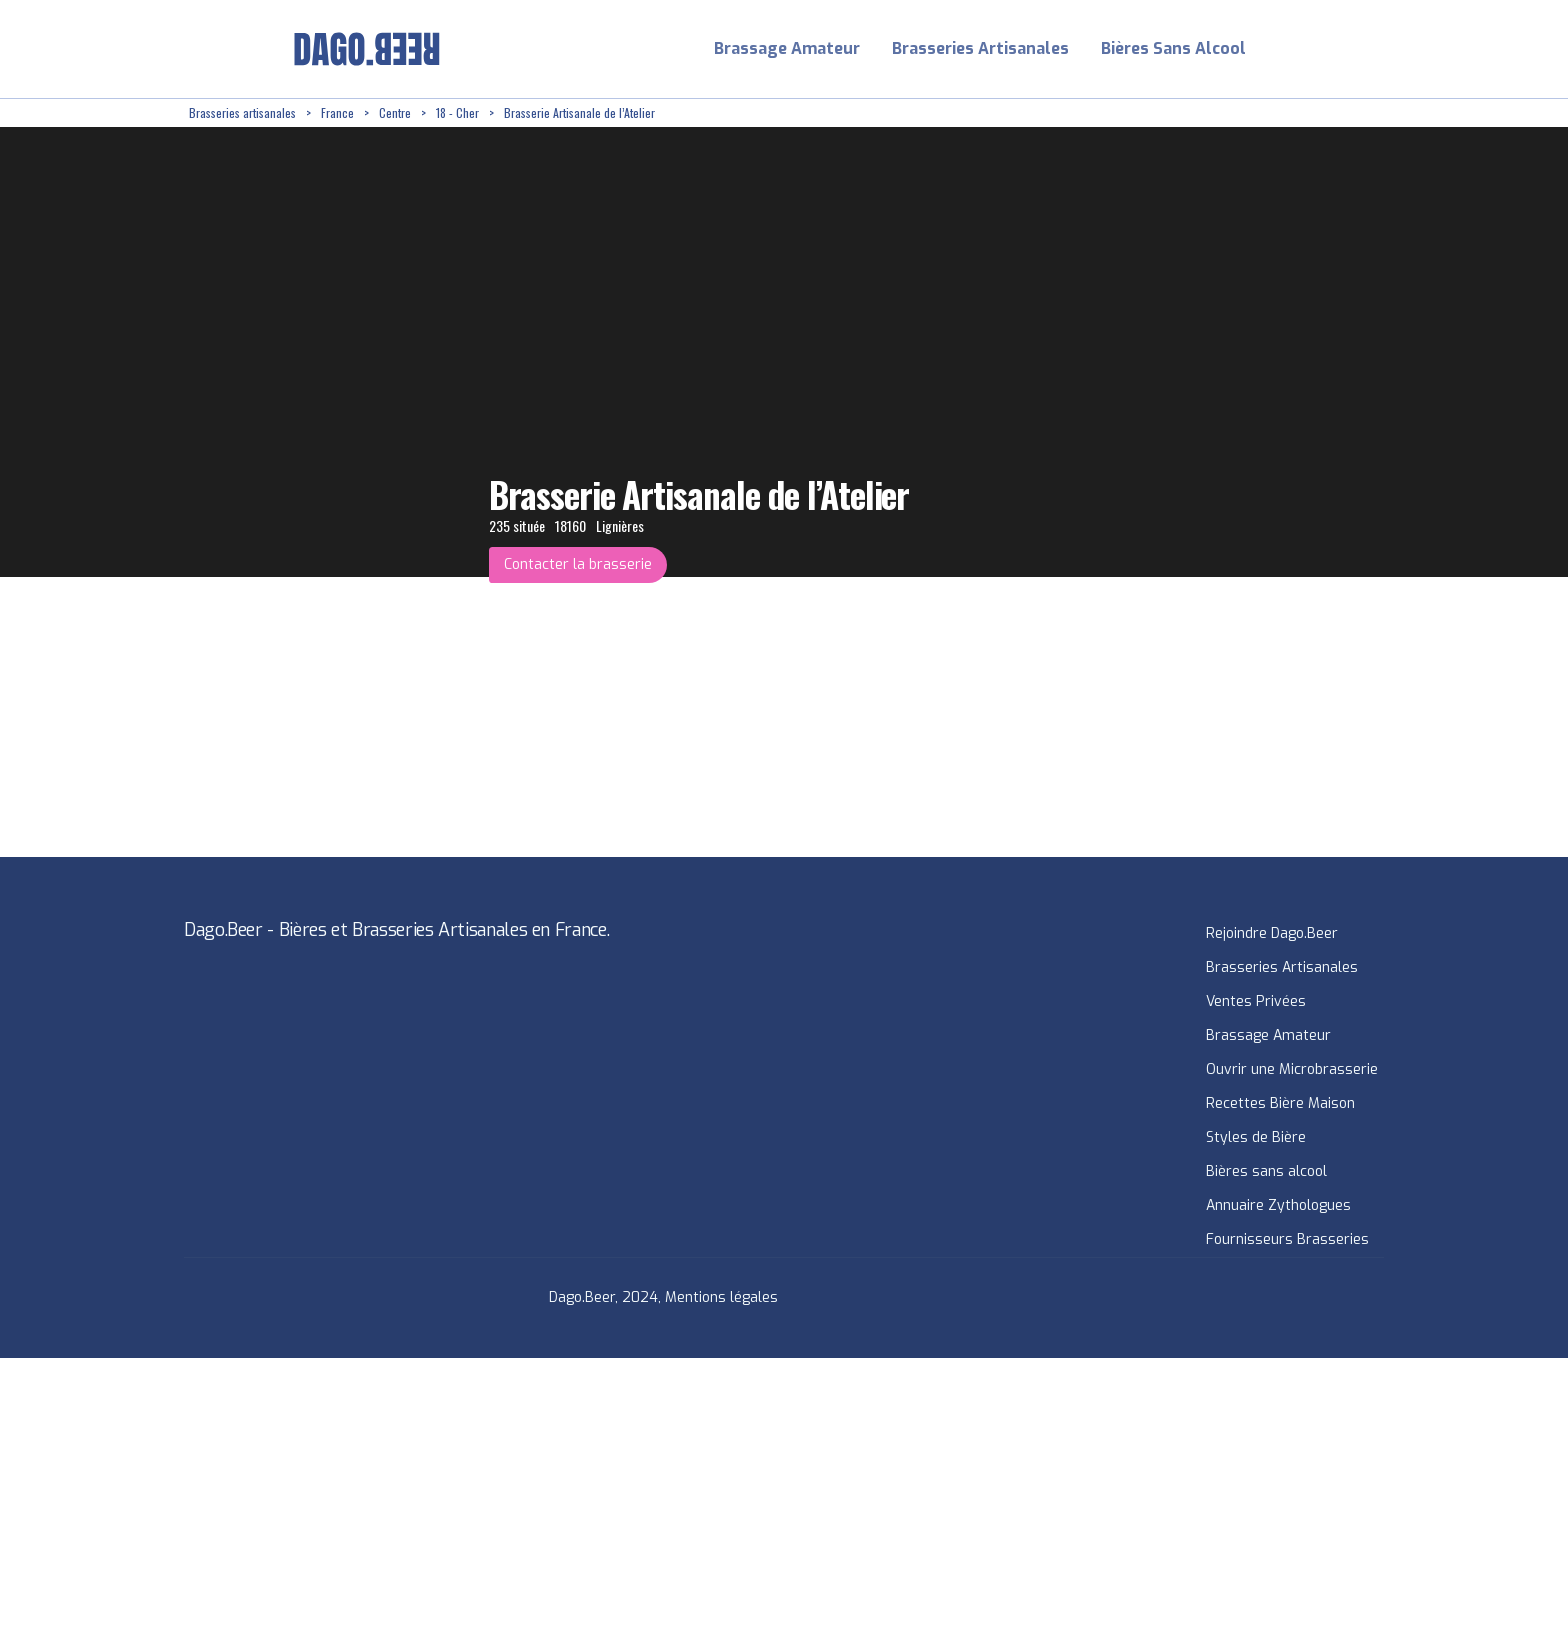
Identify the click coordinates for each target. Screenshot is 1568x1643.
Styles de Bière (1256, 1137)
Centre (395, 112)
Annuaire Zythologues (1278, 1205)
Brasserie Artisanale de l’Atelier (579, 112)
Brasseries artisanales (242, 112)
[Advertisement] (600, 1498)
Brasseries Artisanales (980, 48)
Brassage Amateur (787, 48)
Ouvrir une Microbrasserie (1292, 1069)
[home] (367, 49)
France (337, 112)
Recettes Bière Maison (1280, 1103)
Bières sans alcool (1266, 1171)
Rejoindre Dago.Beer (1272, 933)
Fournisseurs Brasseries (1287, 1239)
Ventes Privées (1256, 1001)
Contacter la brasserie (578, 564)
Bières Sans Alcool (1173, 48)
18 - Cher (457, 112)
